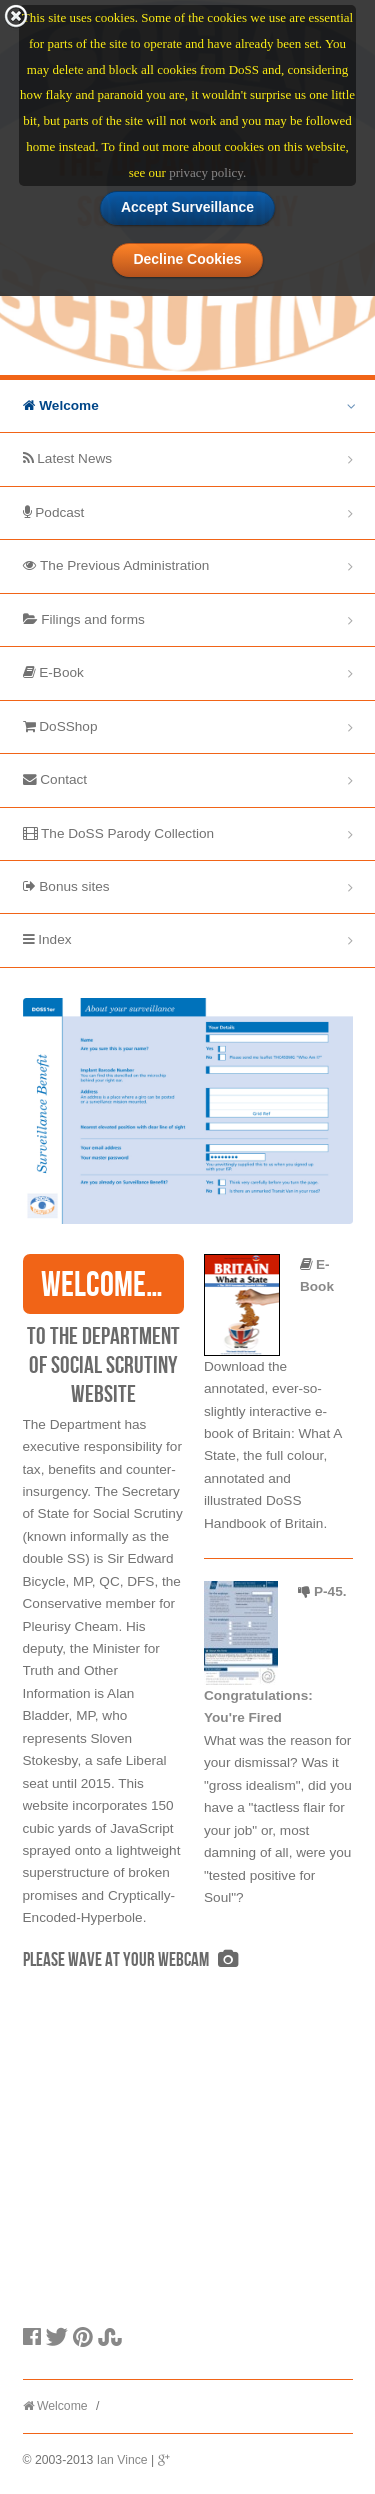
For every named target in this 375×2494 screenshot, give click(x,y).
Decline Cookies (187, 258)
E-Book (53, 672)
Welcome (61, 405)
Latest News (68, 458)
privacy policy (206, 170)
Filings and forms (84, 619)
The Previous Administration (116, 565)
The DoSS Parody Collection (119, 833)
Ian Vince (122, 2460)
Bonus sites (66, 886)
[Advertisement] (173, 2172)
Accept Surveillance (187, 205)
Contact (55, 779)
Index (47, 939)
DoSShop (60, 726)
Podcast (54, 512)
